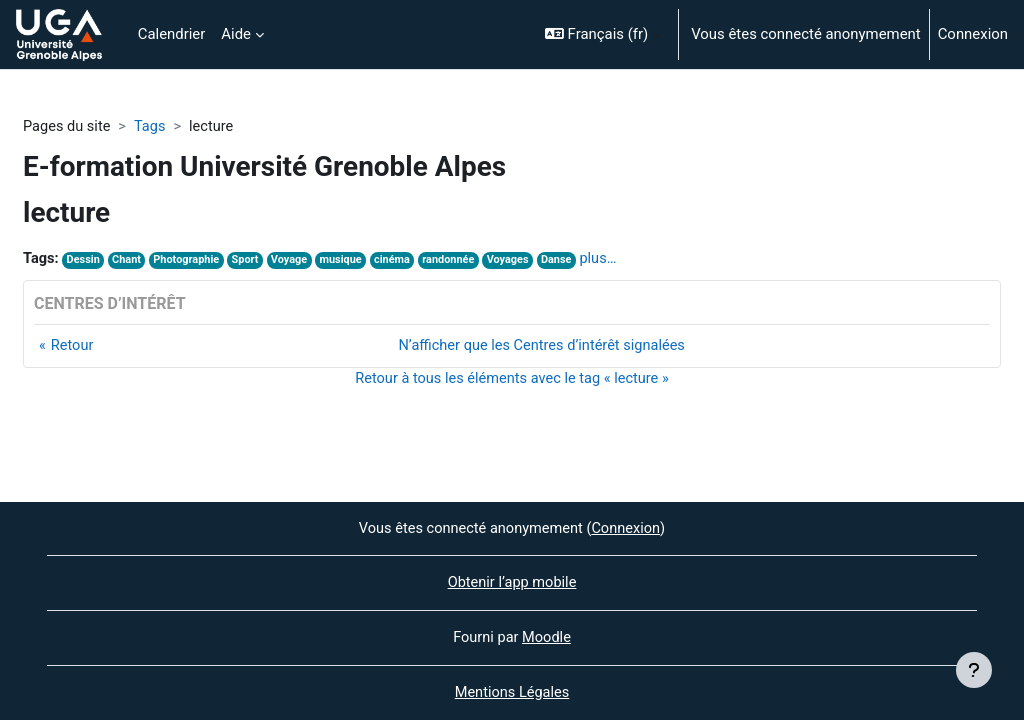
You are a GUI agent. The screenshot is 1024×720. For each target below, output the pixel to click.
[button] (603, 34)
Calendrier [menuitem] (172, 34)
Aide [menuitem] (236, 34)
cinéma (401, 260)
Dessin (85, 260)
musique (348, 260)
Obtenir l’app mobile (512, 582)
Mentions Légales (511, 693)
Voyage (295, 260)
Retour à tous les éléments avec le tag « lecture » (511, 380)
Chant (129, 260)
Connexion (973, 34)
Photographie (191, 260)
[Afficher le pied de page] (974, 670)
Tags (152, 127)
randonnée (458, 260)
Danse (569, 260)
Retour (73, 347)
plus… (613, 259)
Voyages (520, 260)
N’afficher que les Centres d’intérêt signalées (542, 347)
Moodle (547, 637)
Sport (251, 260)
